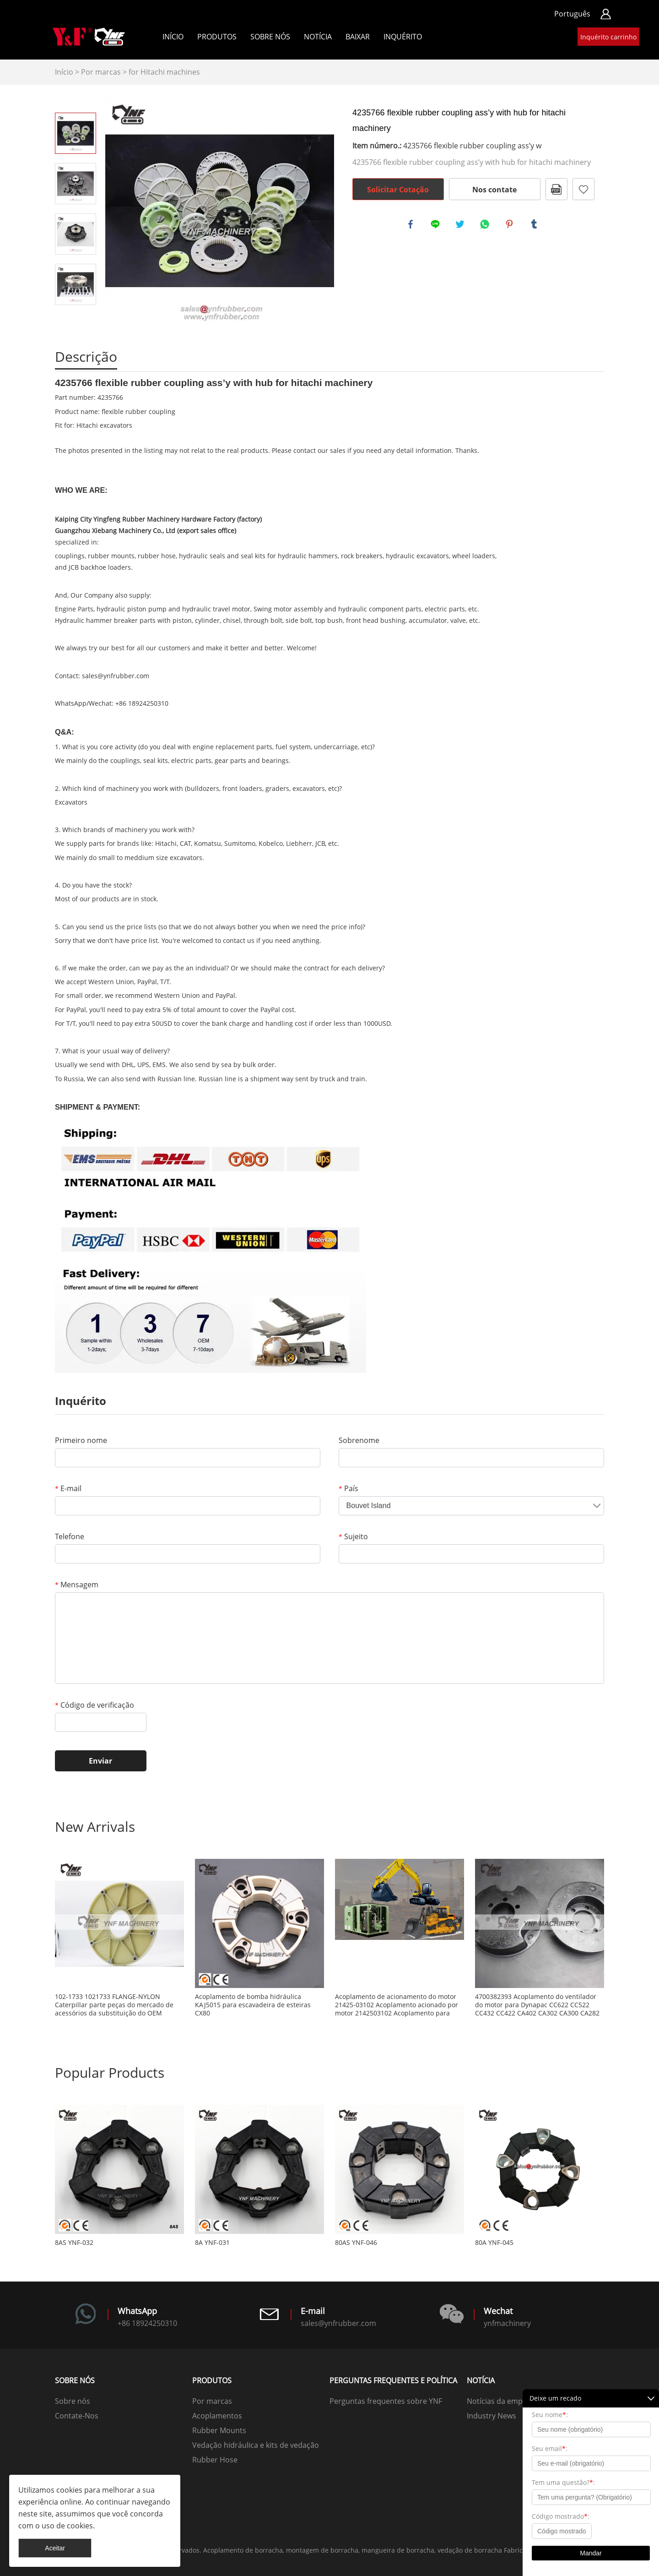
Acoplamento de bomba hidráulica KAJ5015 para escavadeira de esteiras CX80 (253, 2005)
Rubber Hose (215, 2460)
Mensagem (76, 1584)
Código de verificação (94, 1705)
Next (75, 317)
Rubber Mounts (219, 2430)
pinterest (511, 225)
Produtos (217, 37)
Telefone (69, 1536)
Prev (75, 99)
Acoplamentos (217, 2416)
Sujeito (353, 1536)
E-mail (68, 1488)
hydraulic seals (202, 555)
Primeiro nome (81, 1440)
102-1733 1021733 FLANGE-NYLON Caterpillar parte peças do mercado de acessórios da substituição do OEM (114, 2005)
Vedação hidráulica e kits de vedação (255, 2445)
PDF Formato (556, 189)
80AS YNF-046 (356, 2242)
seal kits (253, 555)
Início (173, 37)
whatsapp (486, 225)
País (348, 1488)
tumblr (535, 225)
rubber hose (157, 555)
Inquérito (403, 37)
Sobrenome (359, 1440)
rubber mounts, (112, 555)
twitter (461, 225)
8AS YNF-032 (74, 2242)
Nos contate (494, 190)
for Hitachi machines (164, 72)
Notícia (318, 37)
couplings (70, 555)
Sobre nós (270, 37)
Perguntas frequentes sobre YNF (386, 2401)
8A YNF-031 (212, 2242)
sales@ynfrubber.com (115, 675)
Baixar (358, 37)
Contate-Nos (76, 2416)
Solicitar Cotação (398, 190)
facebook (412, 225)
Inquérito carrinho (608, 37)
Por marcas (101, 72)
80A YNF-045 (494, 2242)
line (436, 225)
